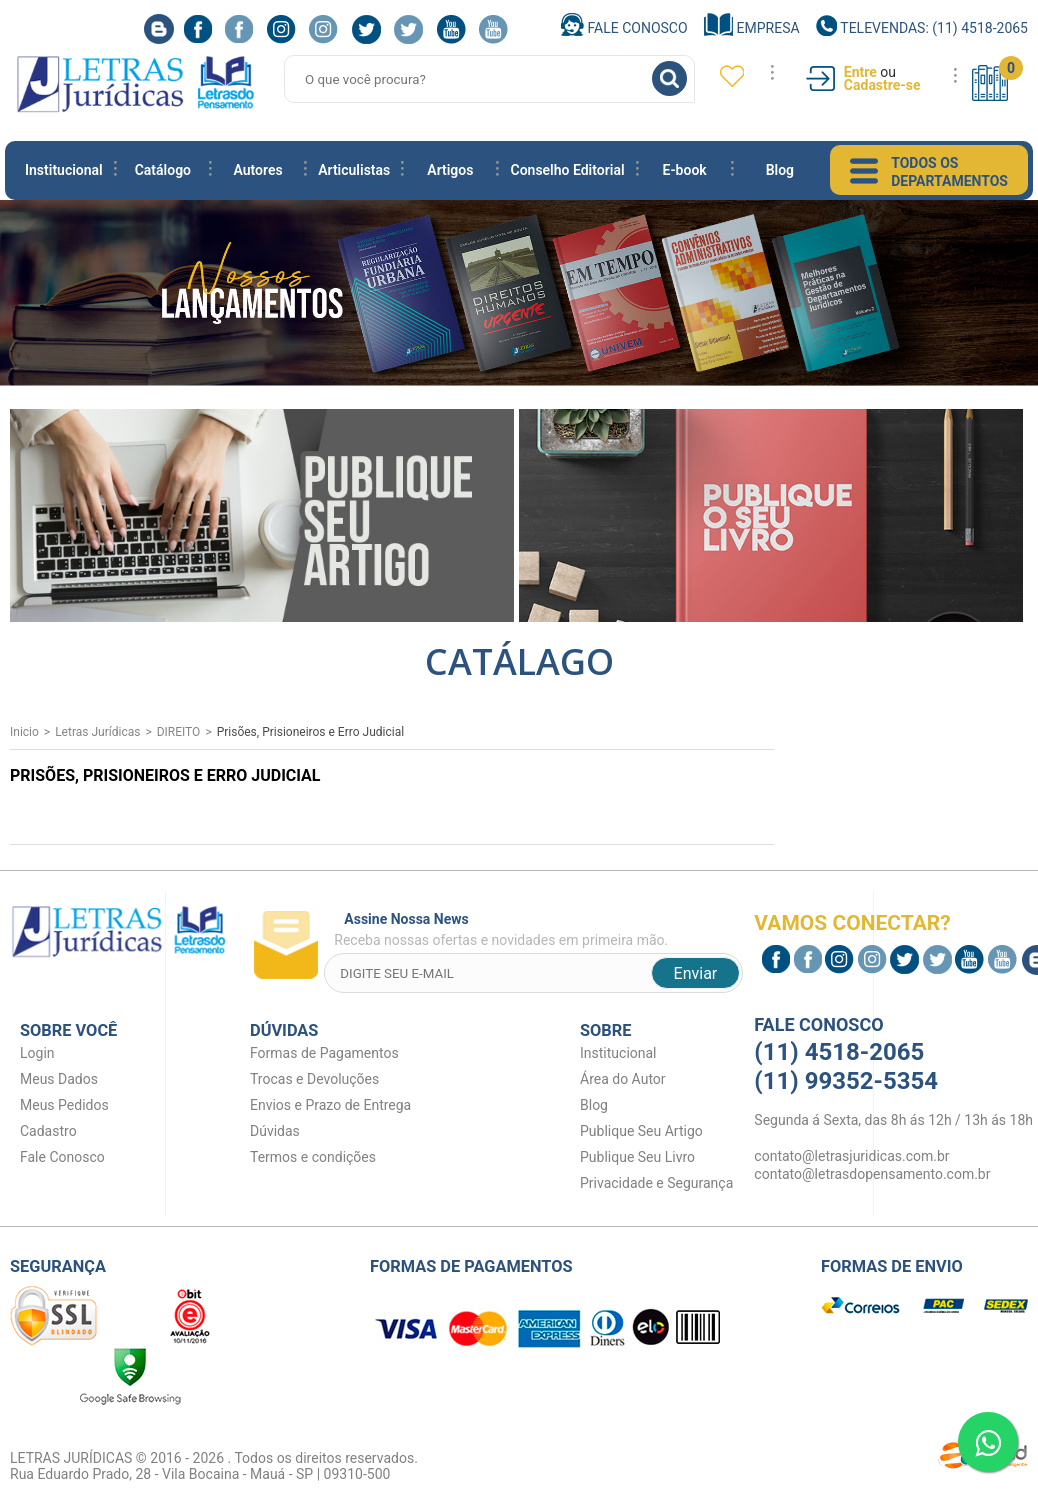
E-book (685, 170)
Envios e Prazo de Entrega (330, 1105)
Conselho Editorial (567, 170)
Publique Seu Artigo (641, 1131)
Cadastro (48, 1131)
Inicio (24, 732)
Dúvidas (275, 1131)
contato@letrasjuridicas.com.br (851, 1156)
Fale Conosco (624, 28)
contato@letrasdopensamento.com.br (872, 1174)
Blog (780, 170)
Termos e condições (313, 1157)
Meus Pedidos (64, 1105)
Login (37, 1053)
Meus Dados (59, 1079)
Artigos (450, 170)
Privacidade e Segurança (656, 1183)
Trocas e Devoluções (314, 1079)
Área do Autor (623, 1079)
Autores (257, 170)
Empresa (752, 28)
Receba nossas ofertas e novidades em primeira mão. (538, 929)
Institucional (64, 170)
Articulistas (354, 170)
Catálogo (163, 170)
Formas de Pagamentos (324, 1053)
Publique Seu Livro (637, 1157)
